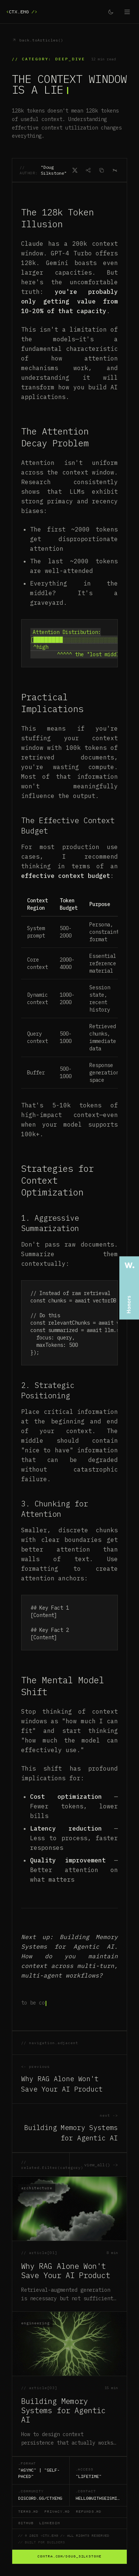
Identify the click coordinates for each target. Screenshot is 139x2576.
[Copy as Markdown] (101, 170)
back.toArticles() (37, 40)
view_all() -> (101, 2164)
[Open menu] (127, 12)
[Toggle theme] (111, 12)
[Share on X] (75, 170)
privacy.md (57, 2511)
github (25, 2523)
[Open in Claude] (115, 170)
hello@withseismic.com (98, 2498)
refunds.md (89, 2511)
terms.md (28, 2511)
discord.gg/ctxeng (40, 2498)
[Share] (88, 170)
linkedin (49, 2523)
